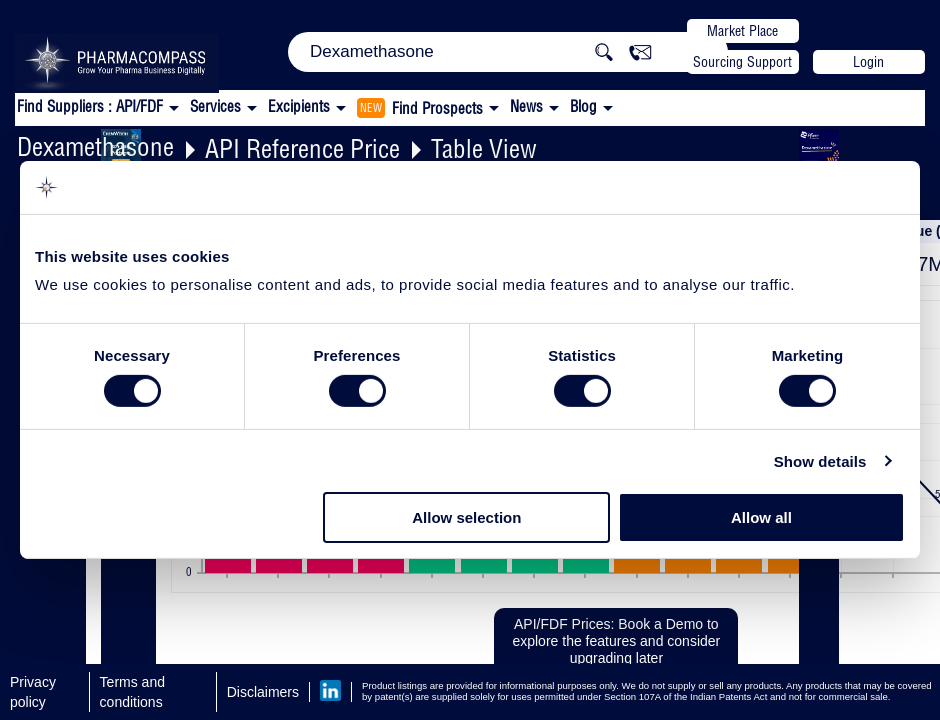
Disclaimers (263, 692)
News (526, 106)
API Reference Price (302, 148)
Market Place (742, 31)
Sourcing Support (742, 62)
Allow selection (466, 517)
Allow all (761, 517)
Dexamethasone (95, 146)
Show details (820, 461)
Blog (583, 106)
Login (868, 62)
